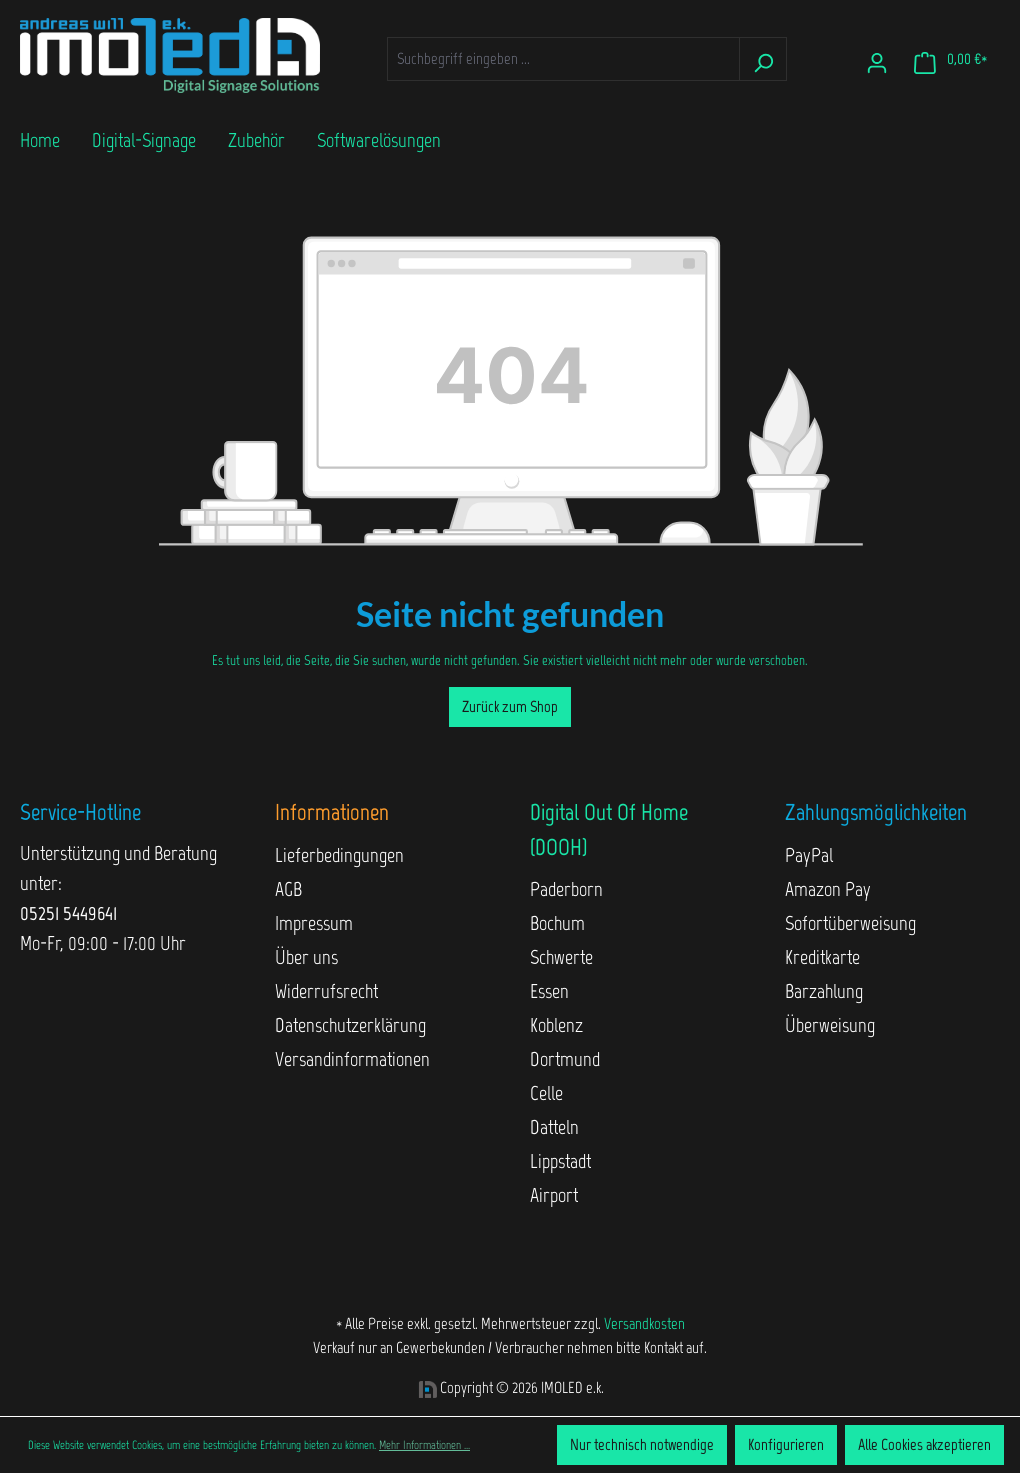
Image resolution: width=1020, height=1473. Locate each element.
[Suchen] (763, 59)
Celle (546, 1093)
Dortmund (565, 1059)
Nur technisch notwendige (642, 1444)
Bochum (557, 923)
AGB (288, 889)
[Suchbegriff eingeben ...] (563, 59)
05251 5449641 (68, 913)
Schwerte (561, 957)
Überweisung (830, 1025)
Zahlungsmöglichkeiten (876, 812)
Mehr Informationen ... (424, 1445)
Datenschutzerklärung (350, 1025)
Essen (549, 991)
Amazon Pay (828, 889)
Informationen (332, 812)
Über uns (306, 957)
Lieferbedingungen (339, 855)
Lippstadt (560, 1161)
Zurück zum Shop (510, 706)
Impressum (314, 923)
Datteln (554, 1127)
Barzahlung (824, 991)
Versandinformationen (352, 1059)
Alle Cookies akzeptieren (924, 1444)
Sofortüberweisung (850, 923)
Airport (554, 1195)
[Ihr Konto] (877, 59)
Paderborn (566, 889)
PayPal (809, 855)
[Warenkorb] (950, 59)
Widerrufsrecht (326, 991)
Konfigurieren (786, 1444)
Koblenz (556, 1025)
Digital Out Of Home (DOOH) (609, 829)
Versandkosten (644, 1323)
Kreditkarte (822, 957)
